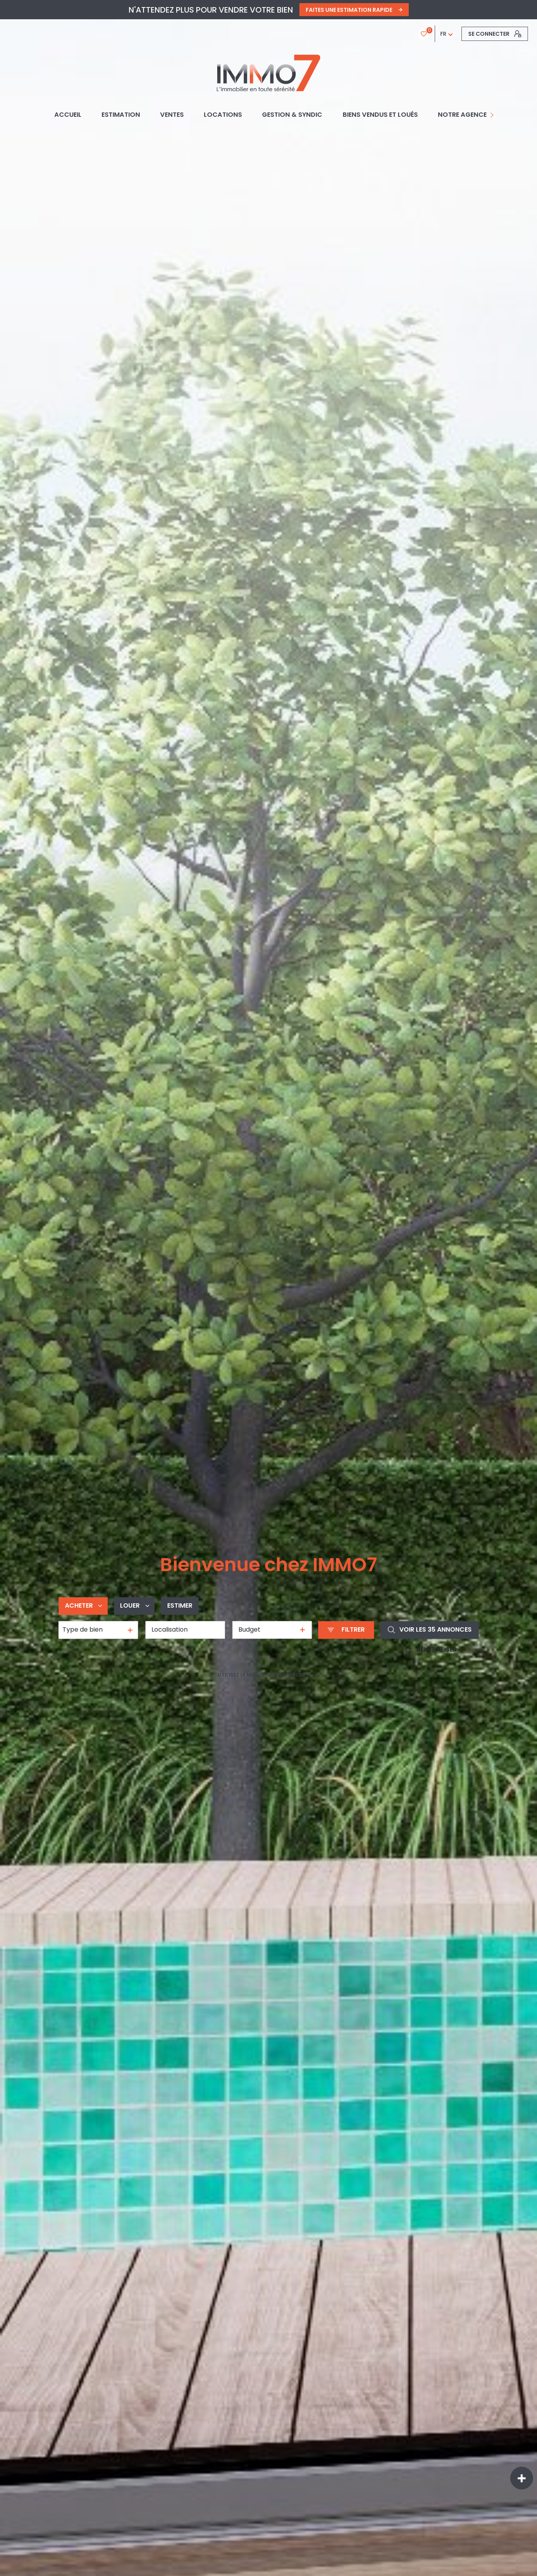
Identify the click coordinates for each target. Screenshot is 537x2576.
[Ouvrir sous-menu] (493, 115)
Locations (223, 115)
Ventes (172, 115)
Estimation (120, 115)
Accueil (67, 115)
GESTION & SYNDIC (292, 115)
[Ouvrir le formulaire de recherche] (346, 1630)
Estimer (179, 1605)
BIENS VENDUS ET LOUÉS (380, 115)
